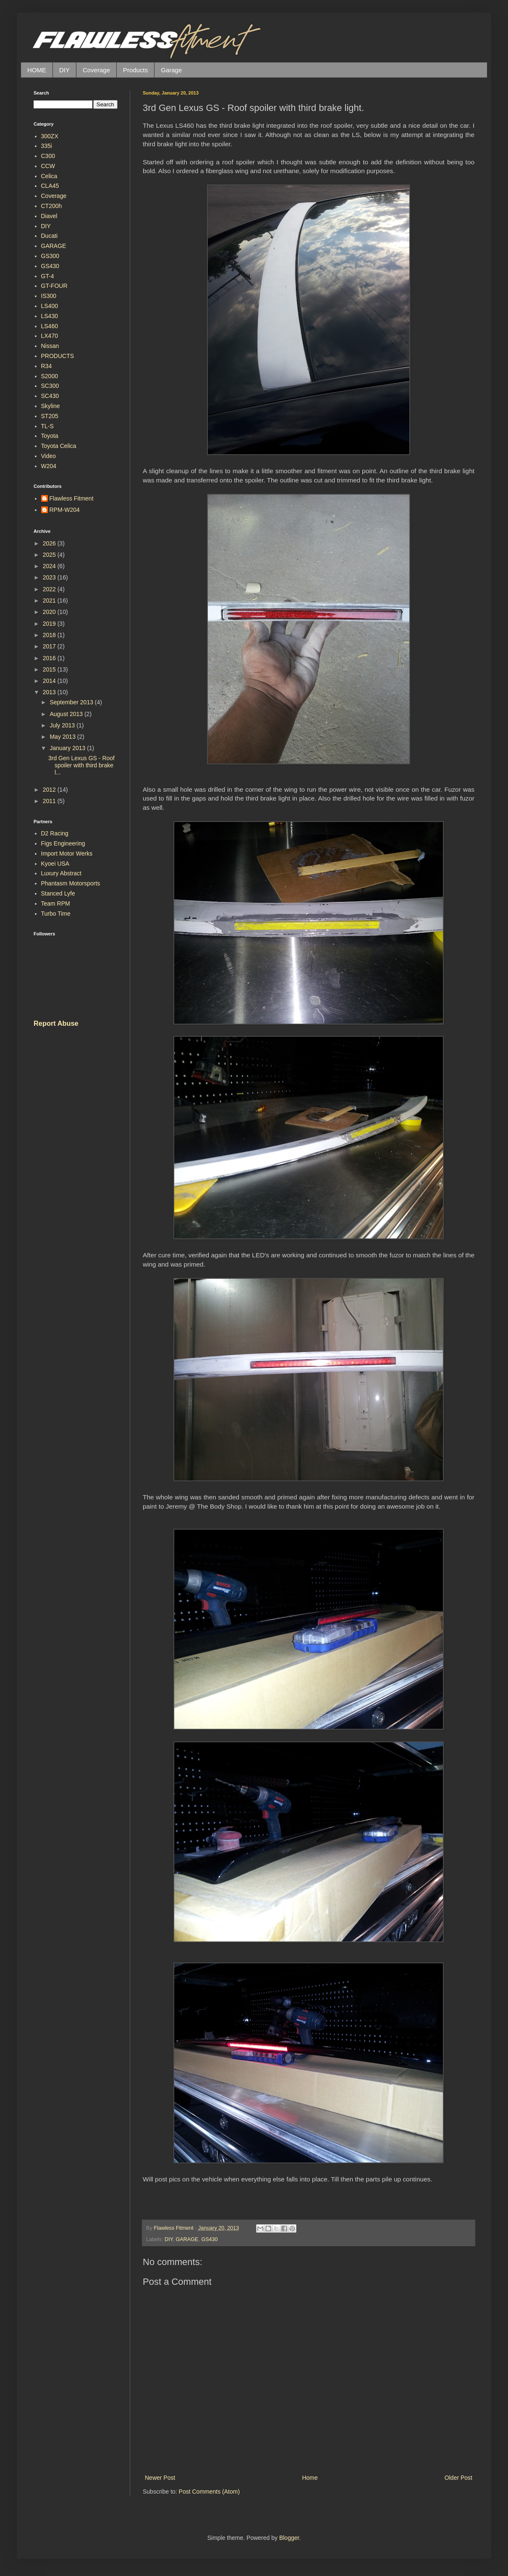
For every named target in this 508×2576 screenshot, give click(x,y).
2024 (50, 566)
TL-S (47, 426)
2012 (50, 789)
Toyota (49, 435)
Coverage (96, 70)
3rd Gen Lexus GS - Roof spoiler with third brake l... (81, 765)
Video (48, 456)
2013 (50, 692)
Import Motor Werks (67, 853)
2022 (50, 589)
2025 (50, 554)
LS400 (49, 306)
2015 (50, 669)
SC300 (50, 385)
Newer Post (160, 2477)
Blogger (289, 2537)
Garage (171, 70)
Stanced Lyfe (58, 893)
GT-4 (47, 276)
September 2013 (72, 702)
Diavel (49, 216)
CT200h (51, 206)
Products (135, 70)
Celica (49, 176)
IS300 (49, 295)
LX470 (49, 335)
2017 (50, 646)
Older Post (458, 2477)
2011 (50, 801)
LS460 (49, 326)
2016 (50, 658)
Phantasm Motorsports (70, 883)
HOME (36, 70)
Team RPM (55, 903)
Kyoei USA (55, 863)
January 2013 (68, 748)
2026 (50, 543)
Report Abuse (56, 1023)
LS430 (49, 316)
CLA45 (50, 185)
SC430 (50, 395)
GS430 (209, 2239)
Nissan (50, 345)
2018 (50, 635)
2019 (50, 623)
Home (309, 2477)
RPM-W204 (65, 509)
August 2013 (67, 714)
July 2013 (63, 725)
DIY (64, 70)
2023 (50, 577)
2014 (50, 680)
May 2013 (63, 736)
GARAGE (186, 2239)
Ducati (49, 235)
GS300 (50, 256)
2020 (50, 611)
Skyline (50, 406)
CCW (48, 166)
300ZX (49, 136)
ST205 (49, 416)
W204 (49, 466)
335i (46, 145)
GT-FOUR (54, 285)
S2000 (49, 376)
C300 (48, 156)
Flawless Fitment (72, 498)
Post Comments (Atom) (209, 2491)
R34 (46, 366)
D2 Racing (54, 833)
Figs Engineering (63, 843)
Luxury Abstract (61, 873)
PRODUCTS (57, 356)
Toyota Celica (58, 446)
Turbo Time (56, 913)
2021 (50, 600)
